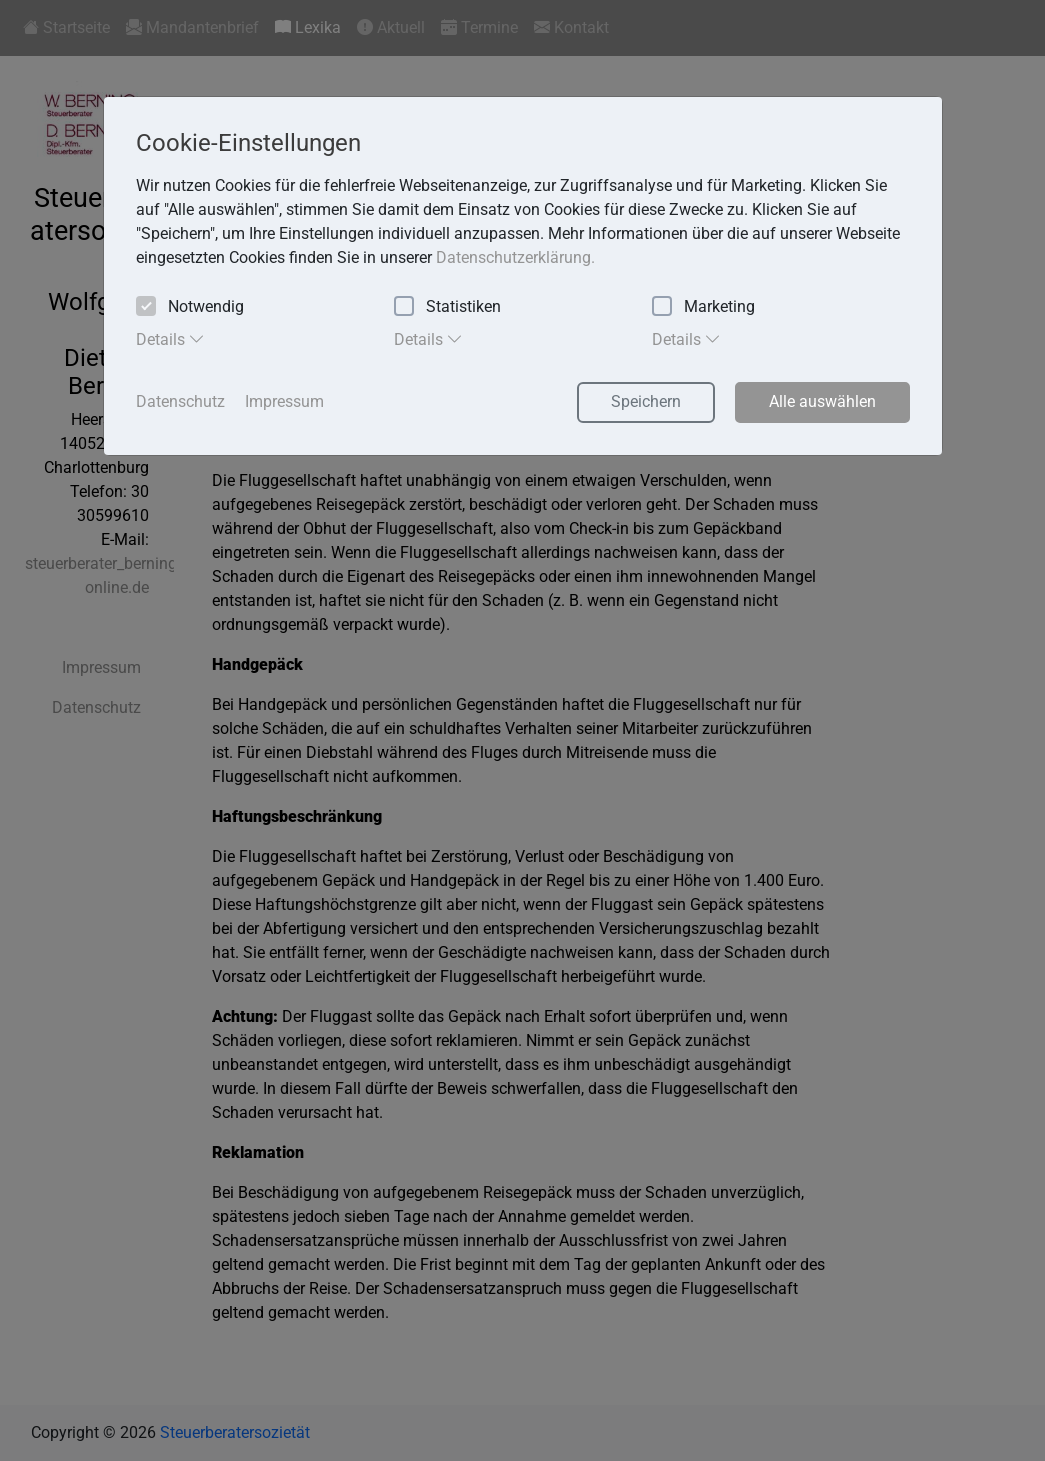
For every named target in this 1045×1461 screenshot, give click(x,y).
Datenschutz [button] (180, 401)
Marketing (703, 307)
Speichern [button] (646, 401)
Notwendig (190, 307)
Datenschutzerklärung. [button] (515, 257)
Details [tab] (170, 339)
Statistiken (447, 307)
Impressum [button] (284, 401)
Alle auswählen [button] (822, 401)
